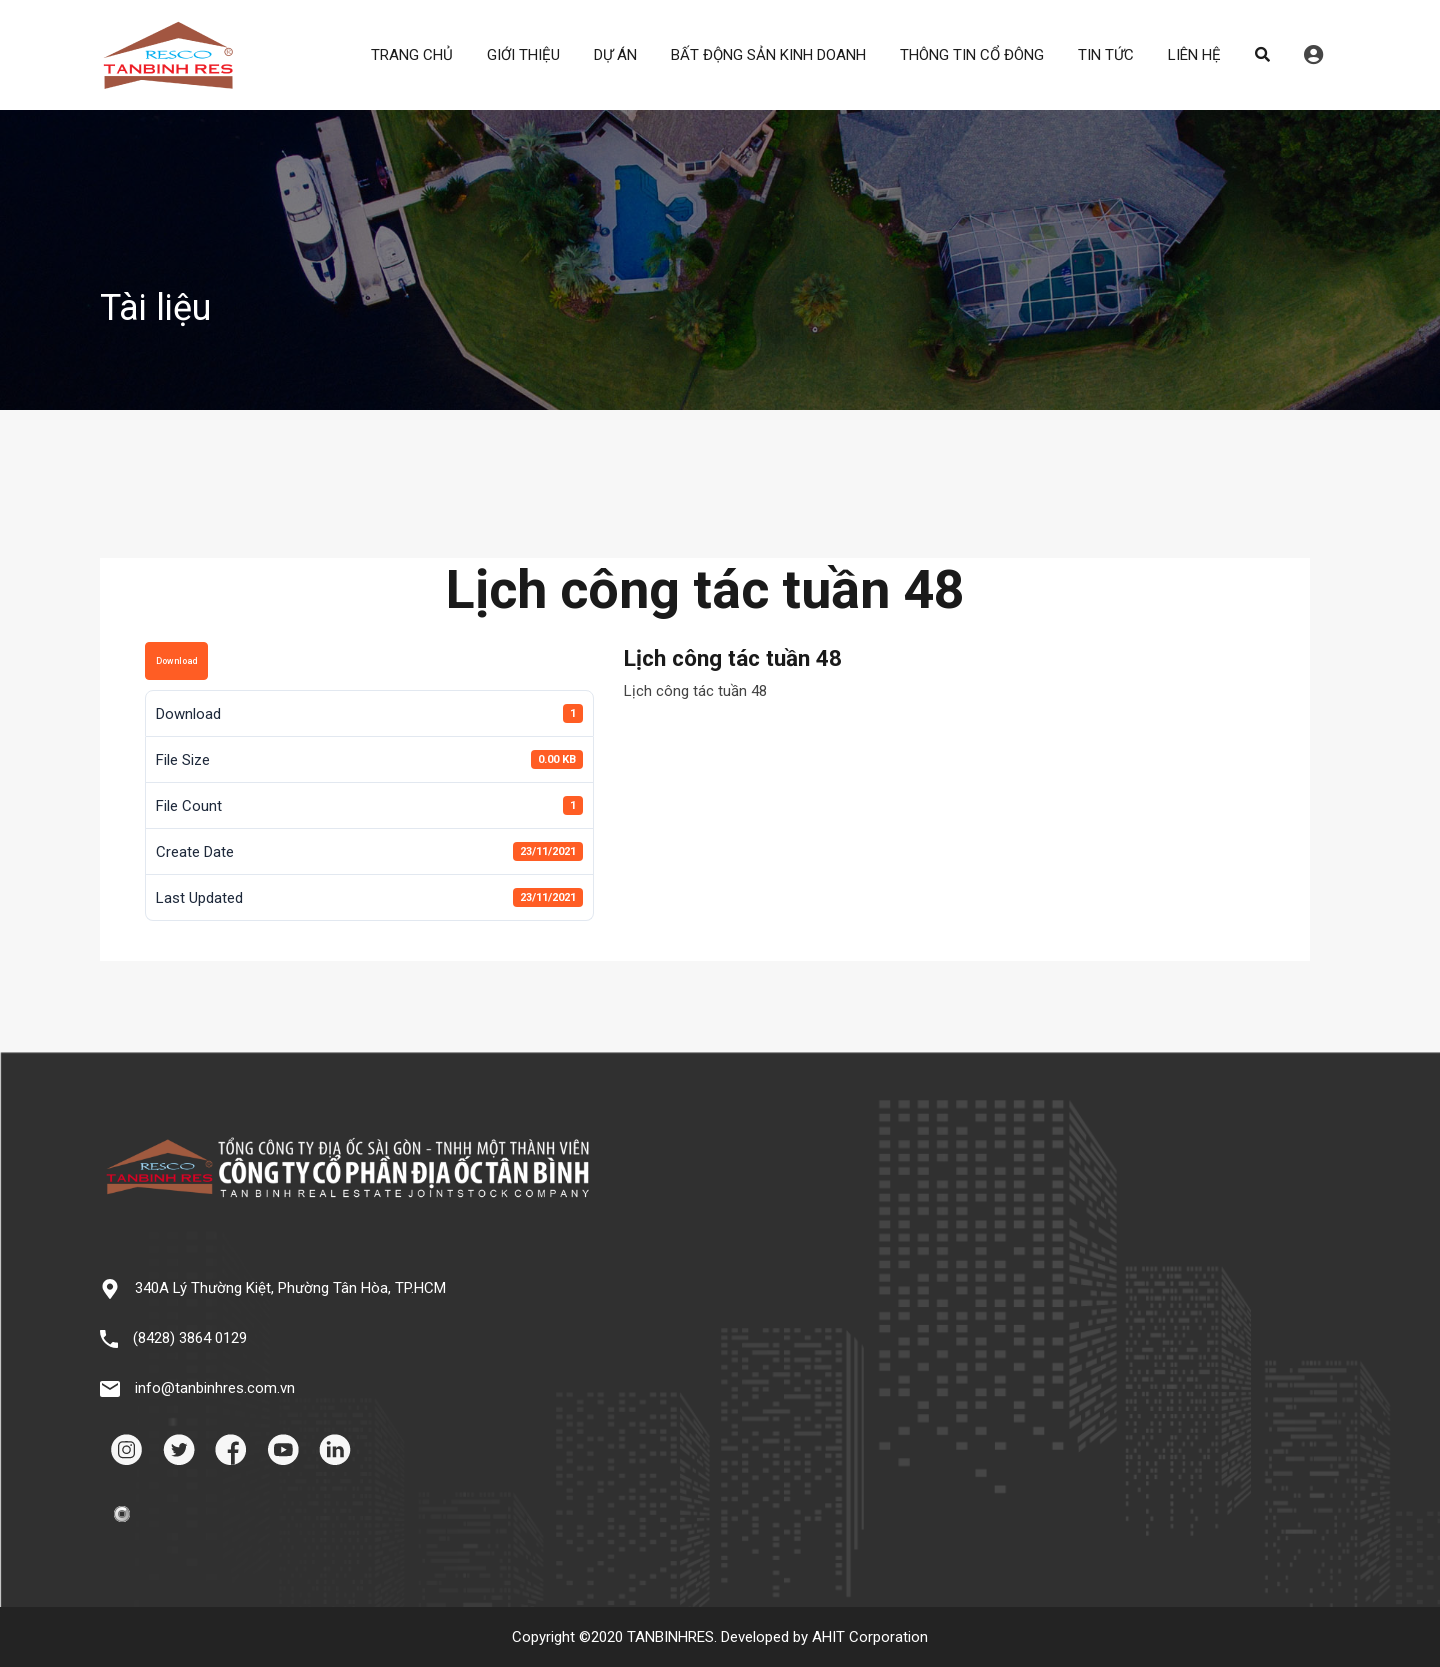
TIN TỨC (1106, 55)
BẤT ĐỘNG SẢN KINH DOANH (768, 55)
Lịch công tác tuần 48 (695, 691)
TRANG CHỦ (412, 55)
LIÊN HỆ (1194, 55)
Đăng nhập (1313, 55)
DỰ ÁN (615, 55)
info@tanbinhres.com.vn (215, 1388)
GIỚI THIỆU (523, 55)
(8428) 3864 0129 (190, 1338)
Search (1262, 55)
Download (176, 661)
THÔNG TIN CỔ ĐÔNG (972, 55)
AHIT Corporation (870, 1637)
